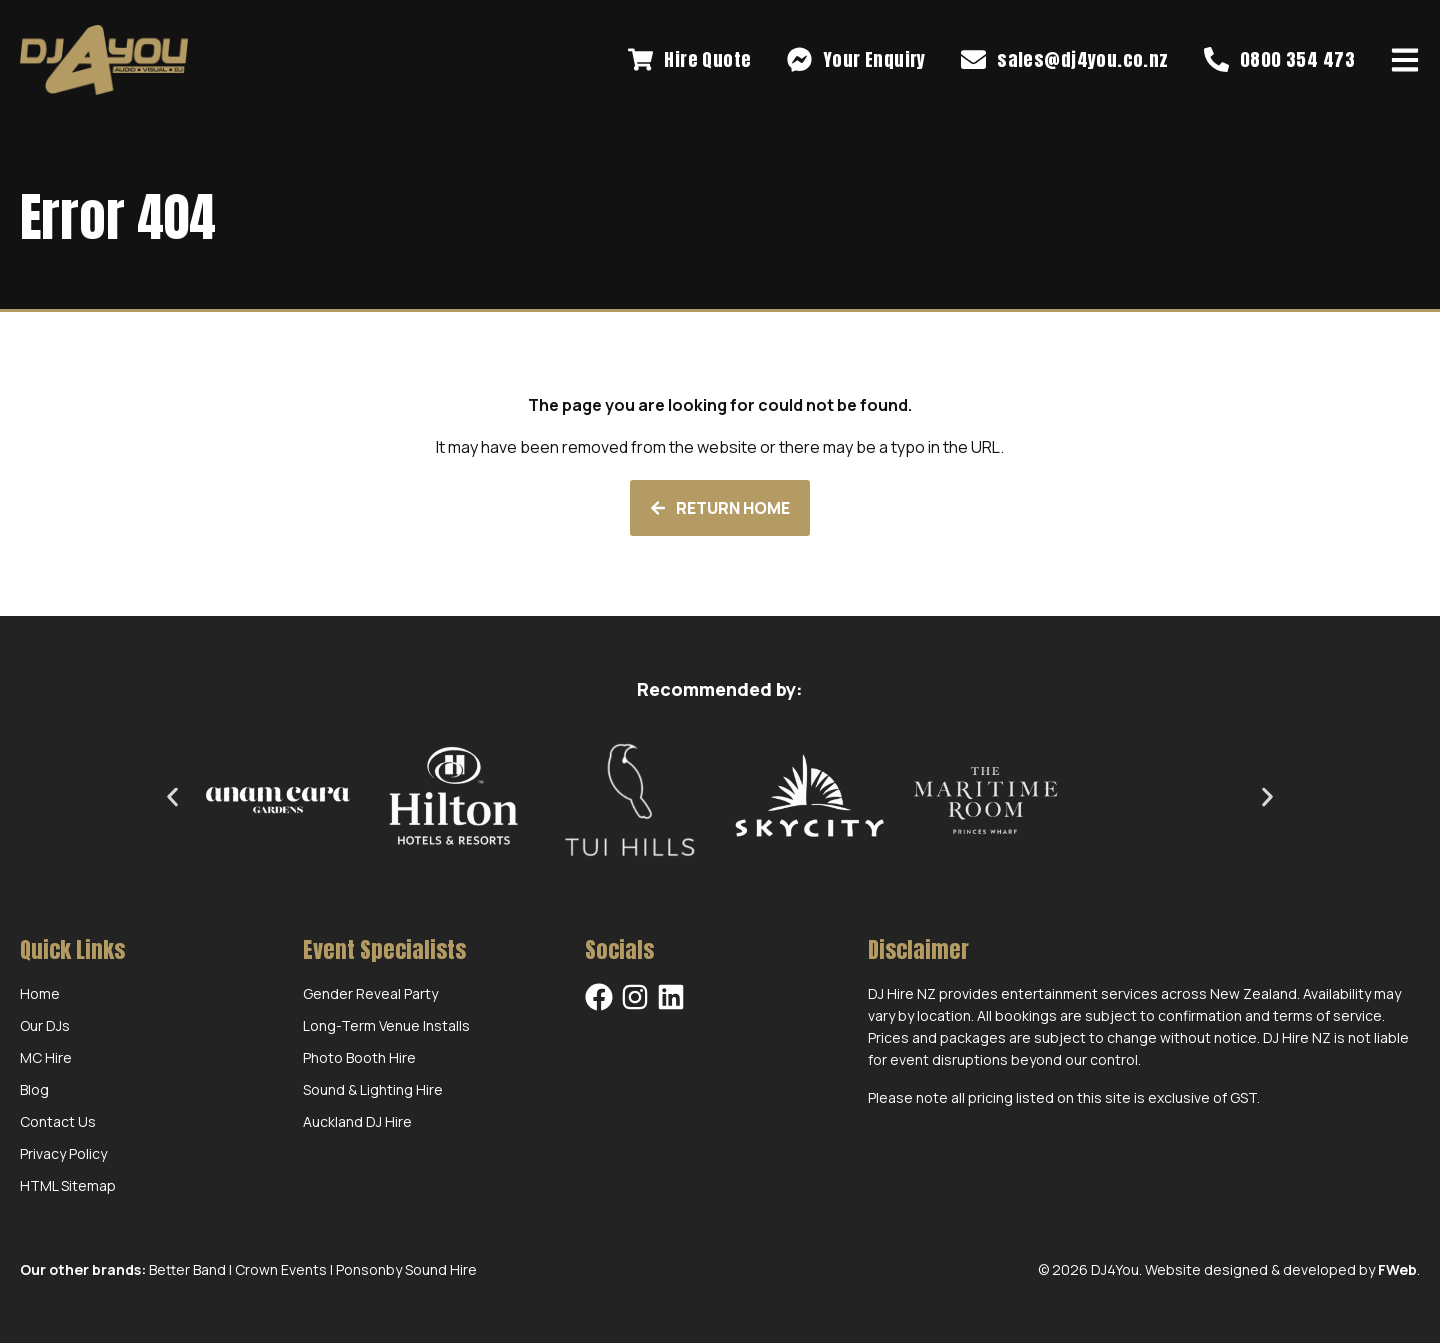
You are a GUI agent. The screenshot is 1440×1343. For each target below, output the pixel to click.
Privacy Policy (63, 1153)
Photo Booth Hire (359, 1057)
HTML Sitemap (68, 1185)
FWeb (1397, 1269)
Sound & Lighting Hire (373, 1089)
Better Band (187, 1269)
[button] (172, 796)
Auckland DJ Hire (357, 1121)
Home (40, 993)
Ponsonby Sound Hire (406, 1269)
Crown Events (281, 1269)
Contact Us (58, 1121)
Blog (34, 1089)
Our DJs (45, 1025)
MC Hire (46, 1057)
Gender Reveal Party (370, 993)
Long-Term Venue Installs (386, 1025)
